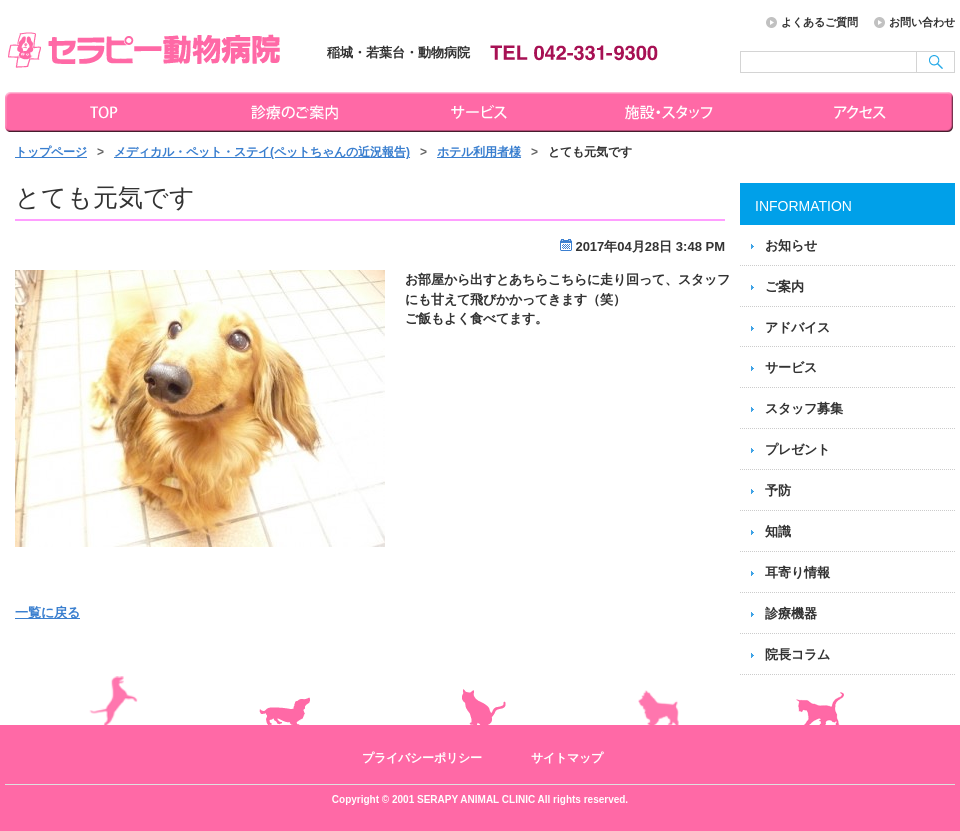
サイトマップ (567, 758)
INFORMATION (803, 206)
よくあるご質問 (819, 22)
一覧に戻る (47, 612)
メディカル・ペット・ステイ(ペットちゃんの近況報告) (262, 152)
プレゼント (797, 449)
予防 (778, 490)
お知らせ (791, 245)
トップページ (100, 112)
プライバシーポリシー (422, 758)
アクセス (862, 112)
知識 (778, 531)
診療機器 (791, 613)
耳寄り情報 (797, 572)
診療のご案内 (292, 112)
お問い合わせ (922, 22)
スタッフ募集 (804, 408)
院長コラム (797, 654)
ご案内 (784, 286)
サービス (482, 112)
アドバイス (797, 327)
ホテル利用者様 (479, 152)
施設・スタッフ (672, 112)
